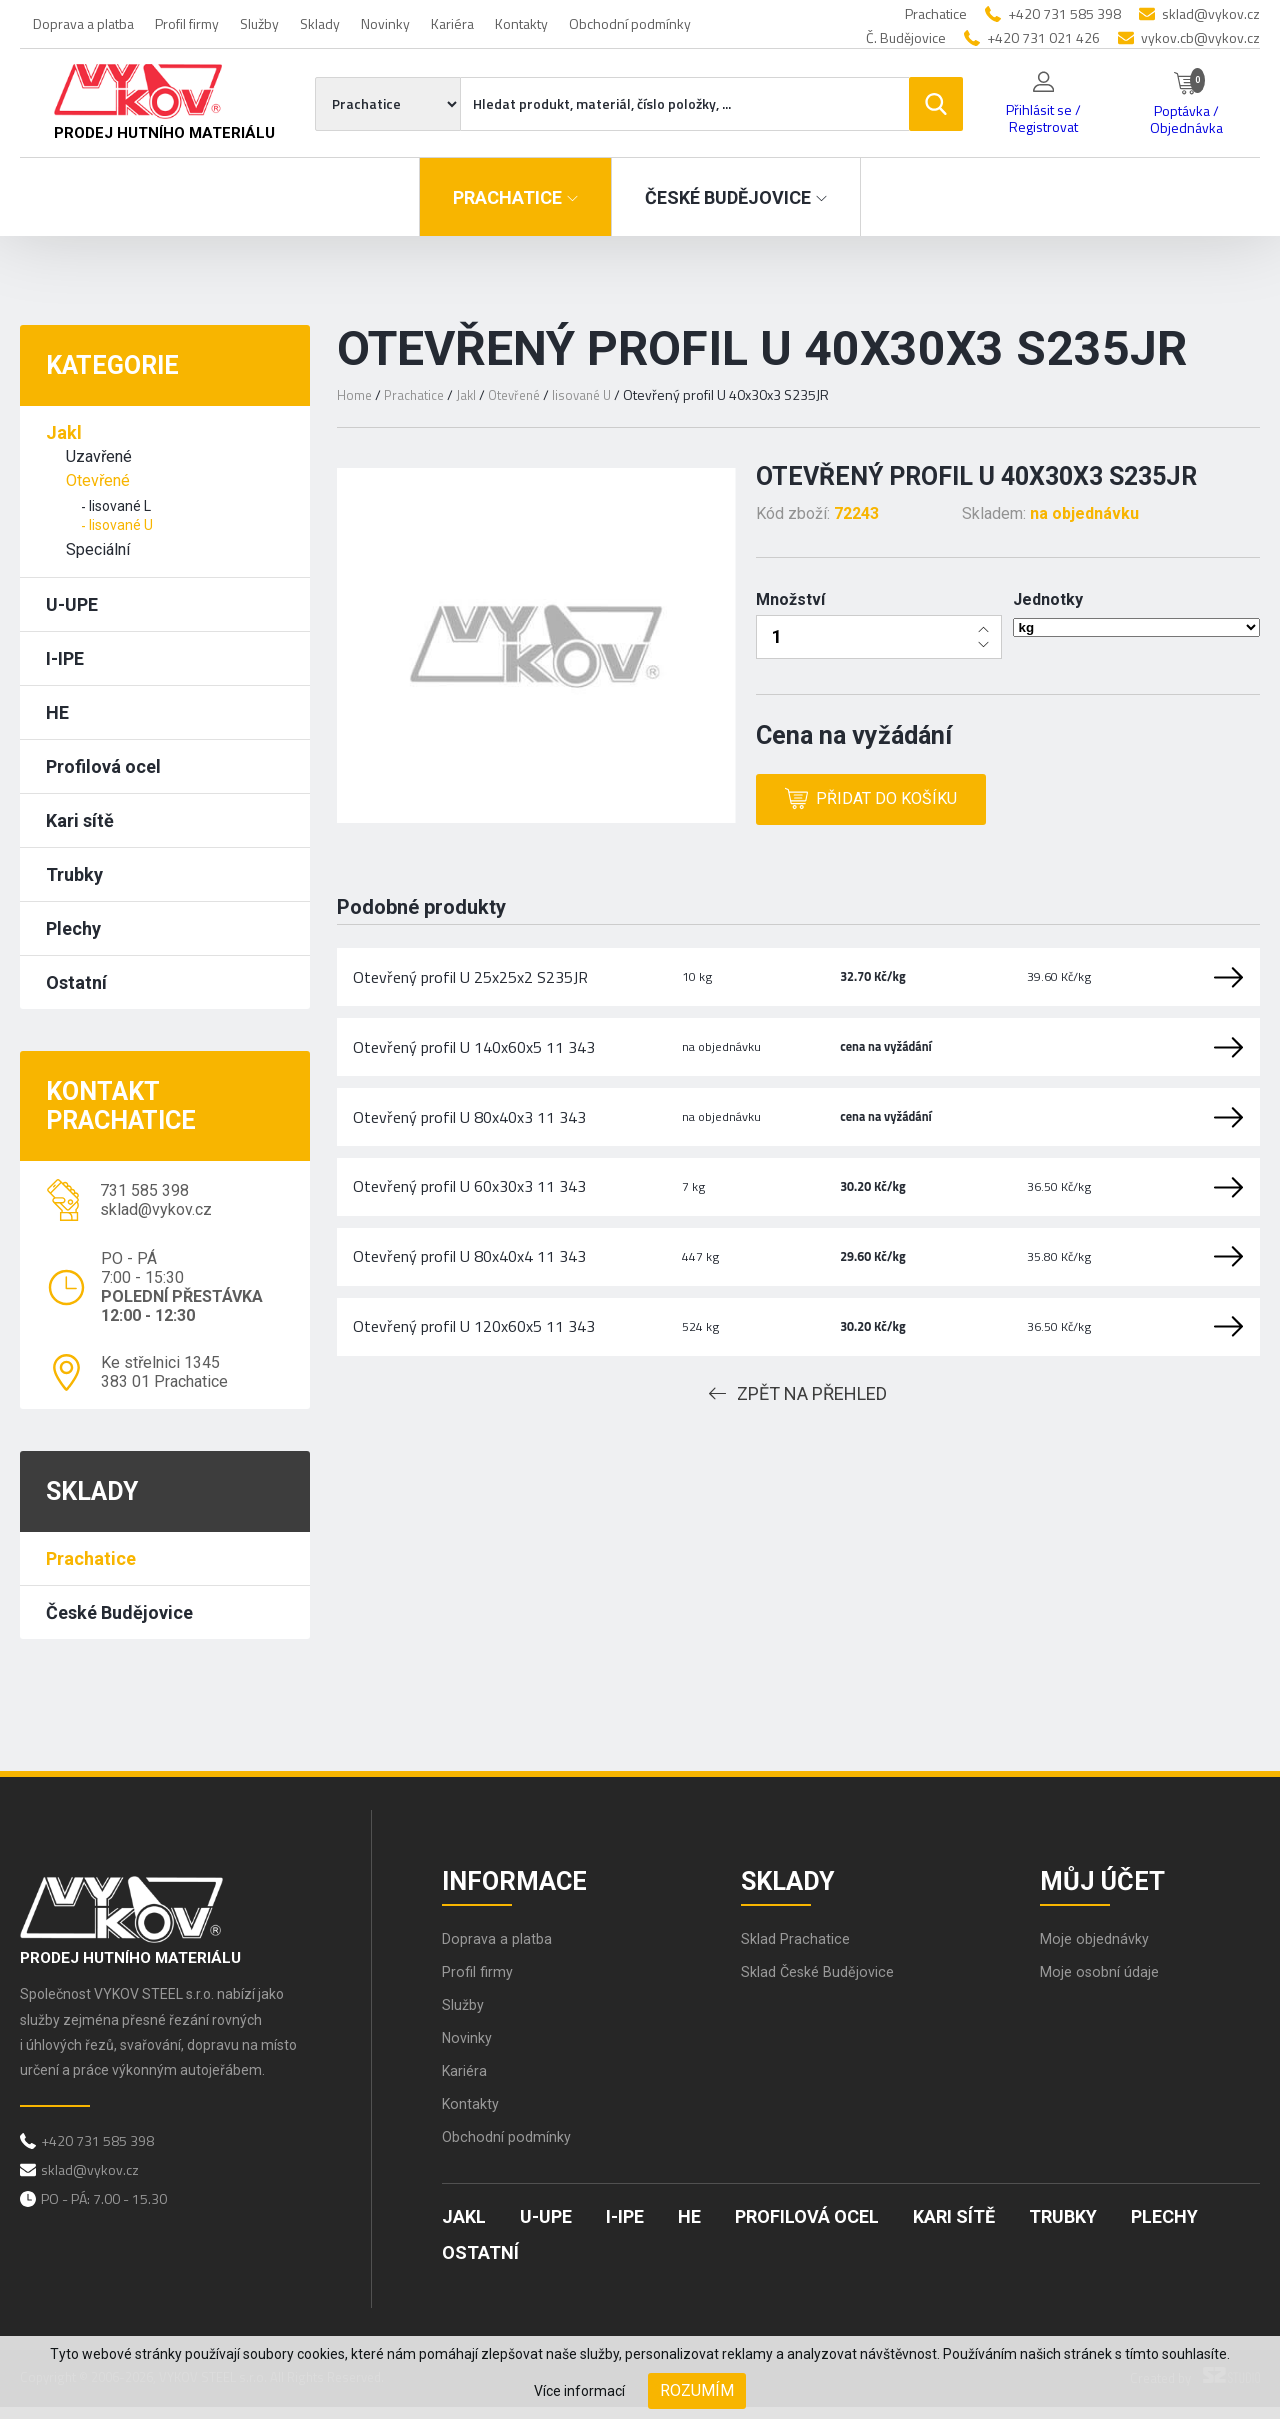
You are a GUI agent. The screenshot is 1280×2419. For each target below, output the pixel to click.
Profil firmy (187, 23)
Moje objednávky (1099, 1950)
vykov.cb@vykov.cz (1200, 37)
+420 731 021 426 (1043, 37)
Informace (525, 1883)
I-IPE (65, 658)
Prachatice (91, 1558)
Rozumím (697, 2390)
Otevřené (98, 480)
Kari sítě (80, 820)
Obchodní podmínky (630, 23)
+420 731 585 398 (1064, 13)
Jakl (64, 432)
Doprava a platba (83, 23)
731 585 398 (144, 1190)
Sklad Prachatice (799, 1950)
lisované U (121, 525)
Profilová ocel (103, 766)
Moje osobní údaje (1104, 1983)
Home (355, 394)
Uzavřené (99, 456)
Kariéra (452, 23)
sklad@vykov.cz (1211, 13)
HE (57, 712)
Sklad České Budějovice (825, 1983)
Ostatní (76, 982)
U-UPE (72, 604)
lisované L (120, 506)
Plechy (73, 928)
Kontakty (521, 23)
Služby (259, 23)
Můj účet (1113, 1883)
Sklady (320, 23)
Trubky (74, 874)
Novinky (385, 23)
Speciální (98, 549)
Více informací (579, 2391)
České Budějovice (119, 1612)
